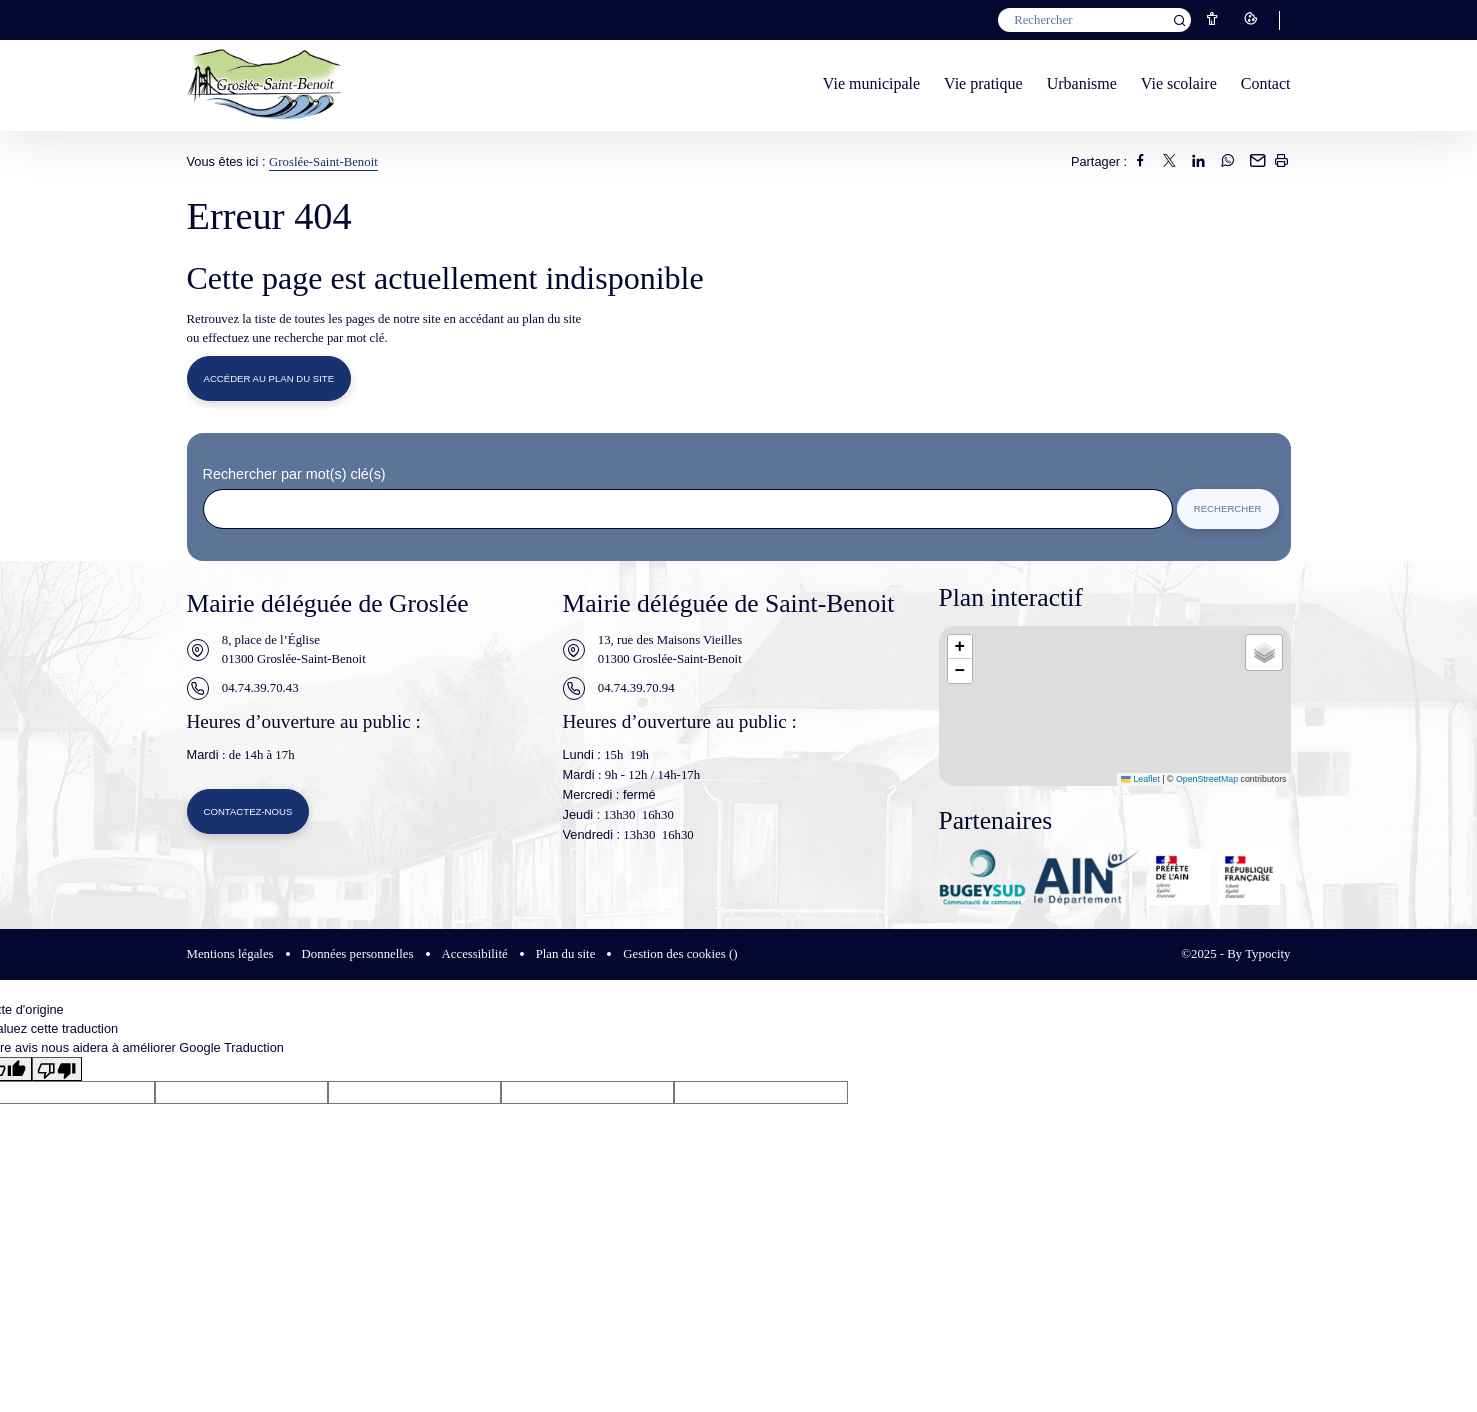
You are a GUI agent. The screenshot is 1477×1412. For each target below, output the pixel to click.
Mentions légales (230, 956)
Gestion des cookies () (680, 956)
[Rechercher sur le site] (687, 511)
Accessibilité (475, 956)
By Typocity (1258, 956)
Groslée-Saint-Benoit (323, 162)
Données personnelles (358, 956)
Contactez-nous (249, 814)
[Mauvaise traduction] (57, 1071)
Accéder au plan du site (270, 379)
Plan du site (566, 956)
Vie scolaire (1179, 83)
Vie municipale (871, 83)
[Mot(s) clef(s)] (1094, 20)
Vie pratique (983, 83)
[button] (960, 649)
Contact (1266, 83)
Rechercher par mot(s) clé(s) (294, 476)
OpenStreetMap (1207, 781)
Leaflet (1140, 781)
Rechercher (1227, 510)
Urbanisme (1082, 83)
